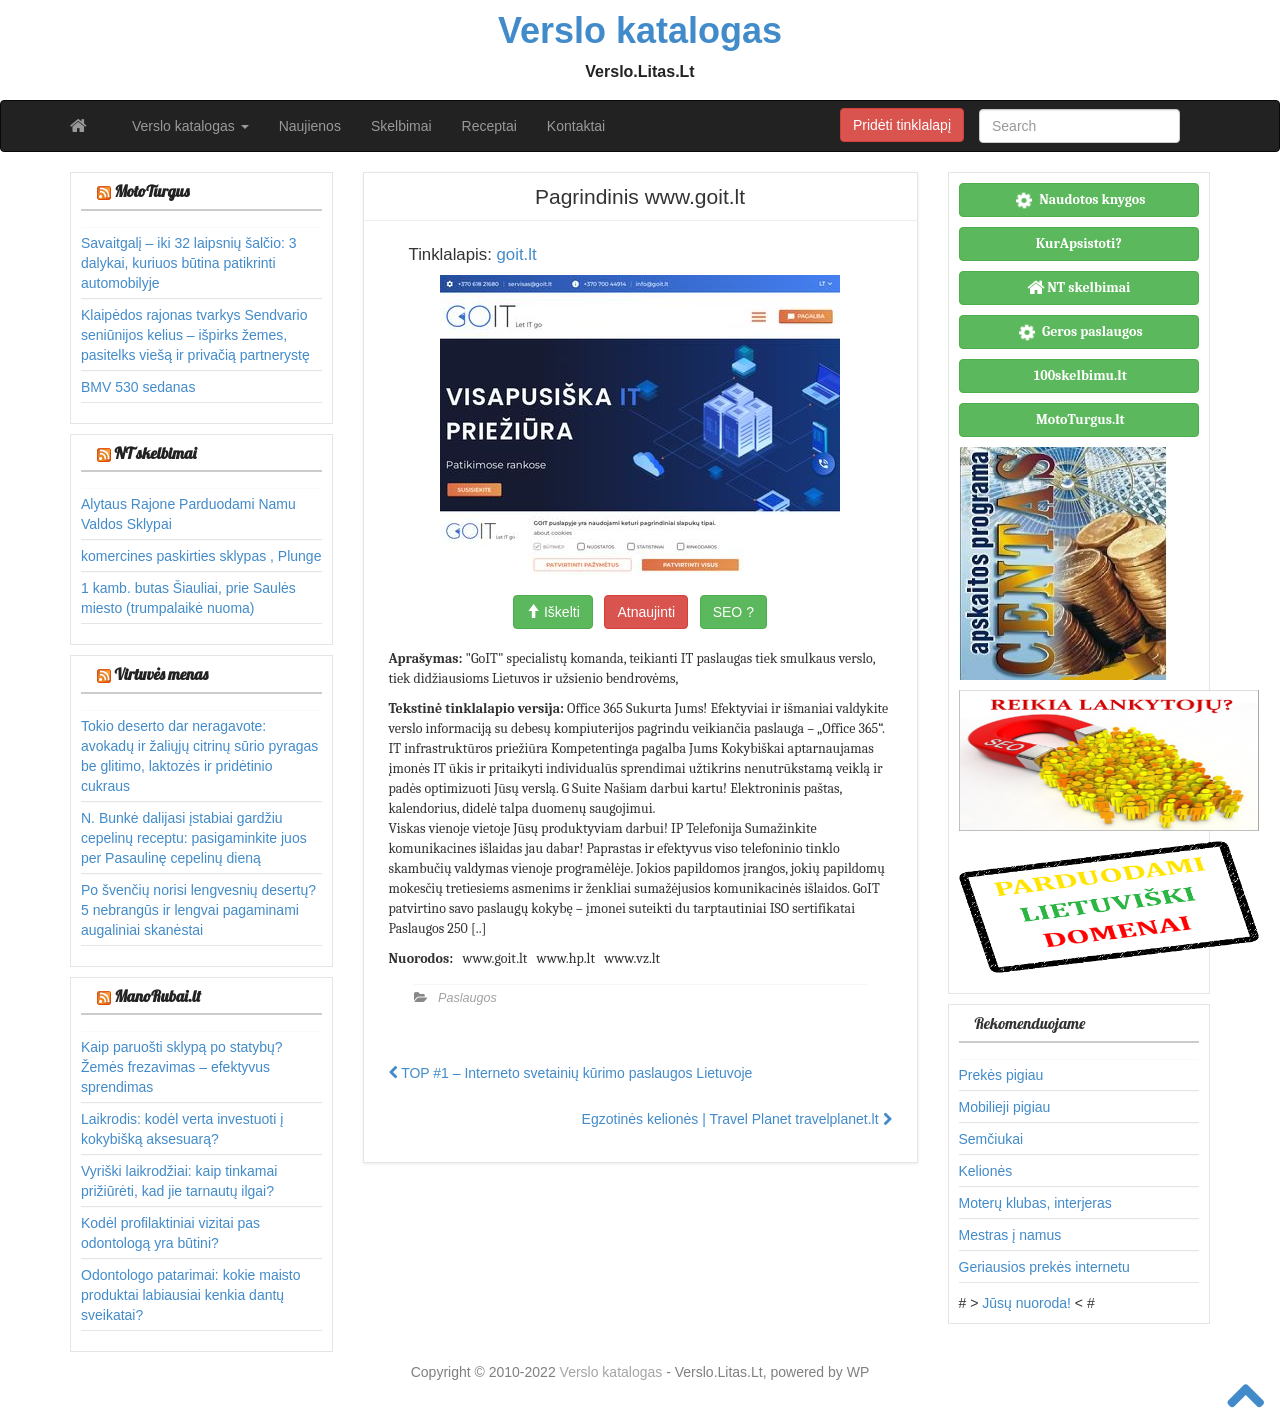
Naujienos (310, 126)
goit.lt (516, 254)
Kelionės (986, 1171)
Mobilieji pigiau (1005, 1107)
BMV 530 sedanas (138, 387)
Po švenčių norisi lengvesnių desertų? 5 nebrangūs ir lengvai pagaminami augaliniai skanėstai (198, 910)
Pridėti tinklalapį (902, 125)
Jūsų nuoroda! (1026, 1303)
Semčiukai (991, 1139)
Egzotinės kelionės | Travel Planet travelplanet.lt (737, 1119)
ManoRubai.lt (157, 996)
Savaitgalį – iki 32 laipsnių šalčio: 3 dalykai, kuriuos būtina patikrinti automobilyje (189, 263)
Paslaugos (467, 998)
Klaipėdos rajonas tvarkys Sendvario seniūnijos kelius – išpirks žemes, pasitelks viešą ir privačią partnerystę (195, 335)
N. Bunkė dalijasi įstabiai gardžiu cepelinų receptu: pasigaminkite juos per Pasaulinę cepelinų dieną (194, 838)
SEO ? (733, 612)
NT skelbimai (155, 453)
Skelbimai (401, 126)
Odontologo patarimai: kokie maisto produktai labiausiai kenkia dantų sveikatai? (190, 1295)
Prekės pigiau (1001, 1075)
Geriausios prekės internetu (1044, 1267)
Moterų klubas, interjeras (1035, 1203)
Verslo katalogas (190, 126)
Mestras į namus (1010, 1235)
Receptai (489, 126)
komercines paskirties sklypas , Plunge (201, 556)
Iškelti (553, 612)
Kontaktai (576, 126)
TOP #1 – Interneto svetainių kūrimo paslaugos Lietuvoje (571, 1073)
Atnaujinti (646, 612)
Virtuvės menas (161, 674)
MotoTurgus (151, 191)
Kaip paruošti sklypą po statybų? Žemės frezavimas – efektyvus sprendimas (182, 1067)
